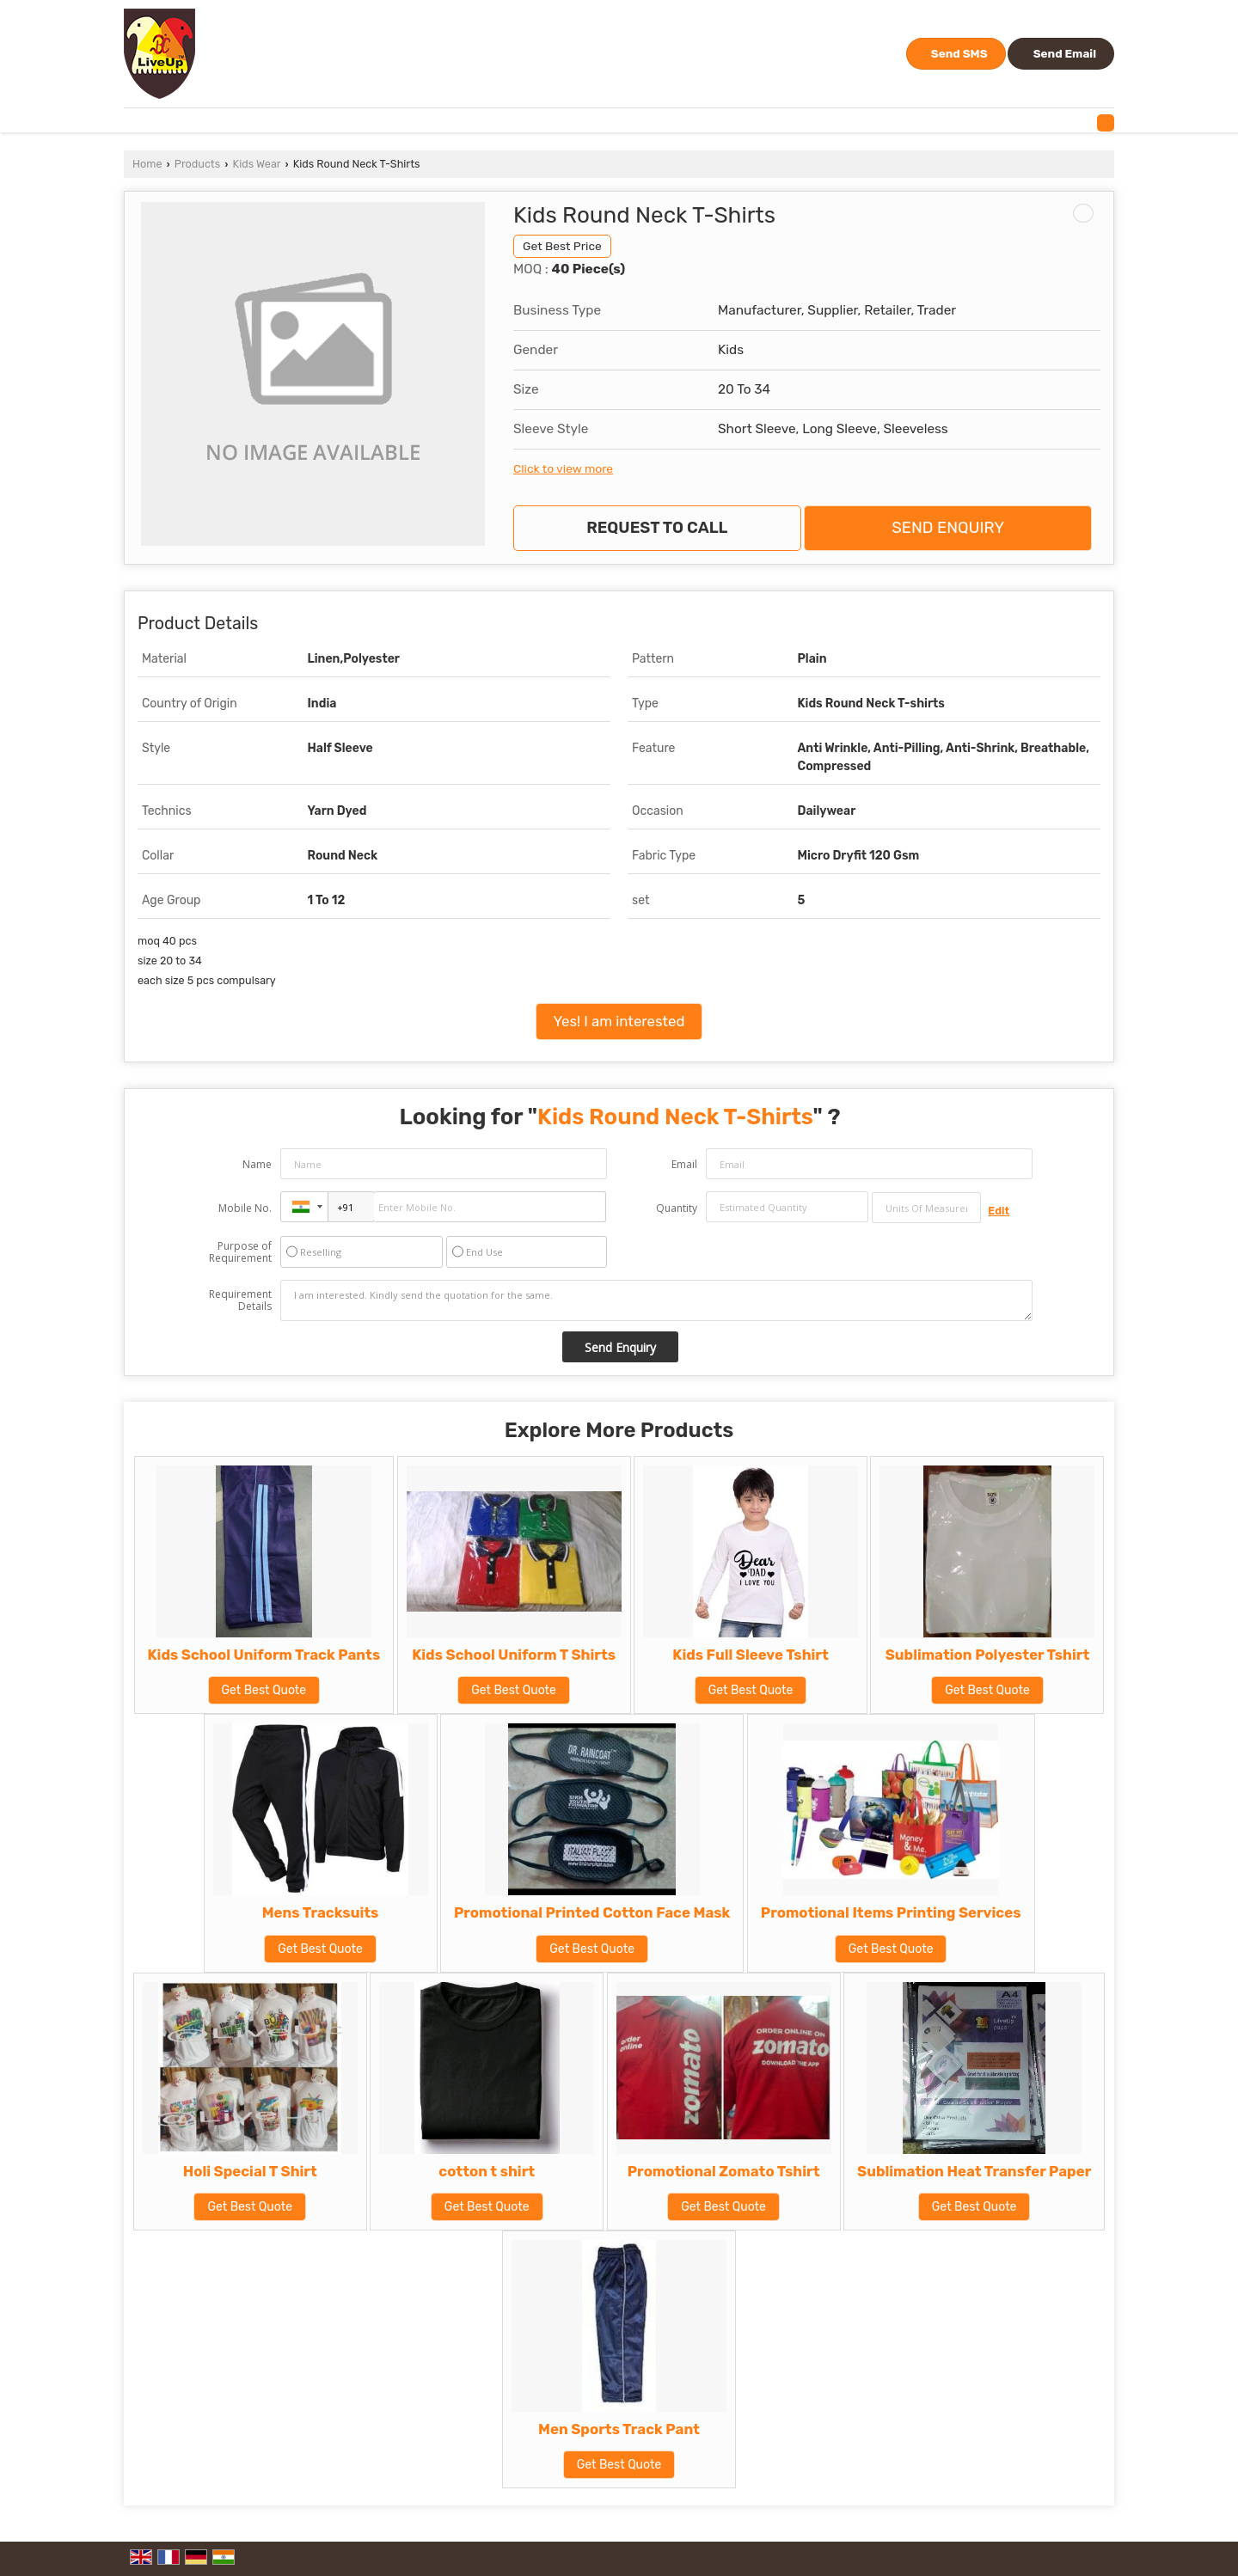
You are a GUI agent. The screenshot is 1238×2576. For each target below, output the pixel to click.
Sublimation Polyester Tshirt (988, 1654)
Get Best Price (562, 246)
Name (257, 1164)
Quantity (676, 1208)
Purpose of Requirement (240, 1252)
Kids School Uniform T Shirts (514, 1654)
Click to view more (563, 468)
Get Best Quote (264, 1690)
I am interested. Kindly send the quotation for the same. (656, 1300)
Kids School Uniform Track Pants (264, 1654)
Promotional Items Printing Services (891, 1912)
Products (197, 163)
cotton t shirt (486, 2171)
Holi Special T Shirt (250, 2171)
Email (684, 1164)
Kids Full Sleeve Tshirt (750, 1654)
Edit (998, 1210)
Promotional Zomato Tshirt (724, 2171)
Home (147, 163)
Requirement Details (240, 1300)
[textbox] (926, 1207)
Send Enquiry (948, 527)
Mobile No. (245, 1208)
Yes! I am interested (619, 1021)
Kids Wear (257, 163)
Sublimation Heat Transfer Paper (974, 2171)
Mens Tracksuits (320, 1912)
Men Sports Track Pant (619, 2429)
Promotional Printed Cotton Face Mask (592, 1912)
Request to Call (656, 527)
